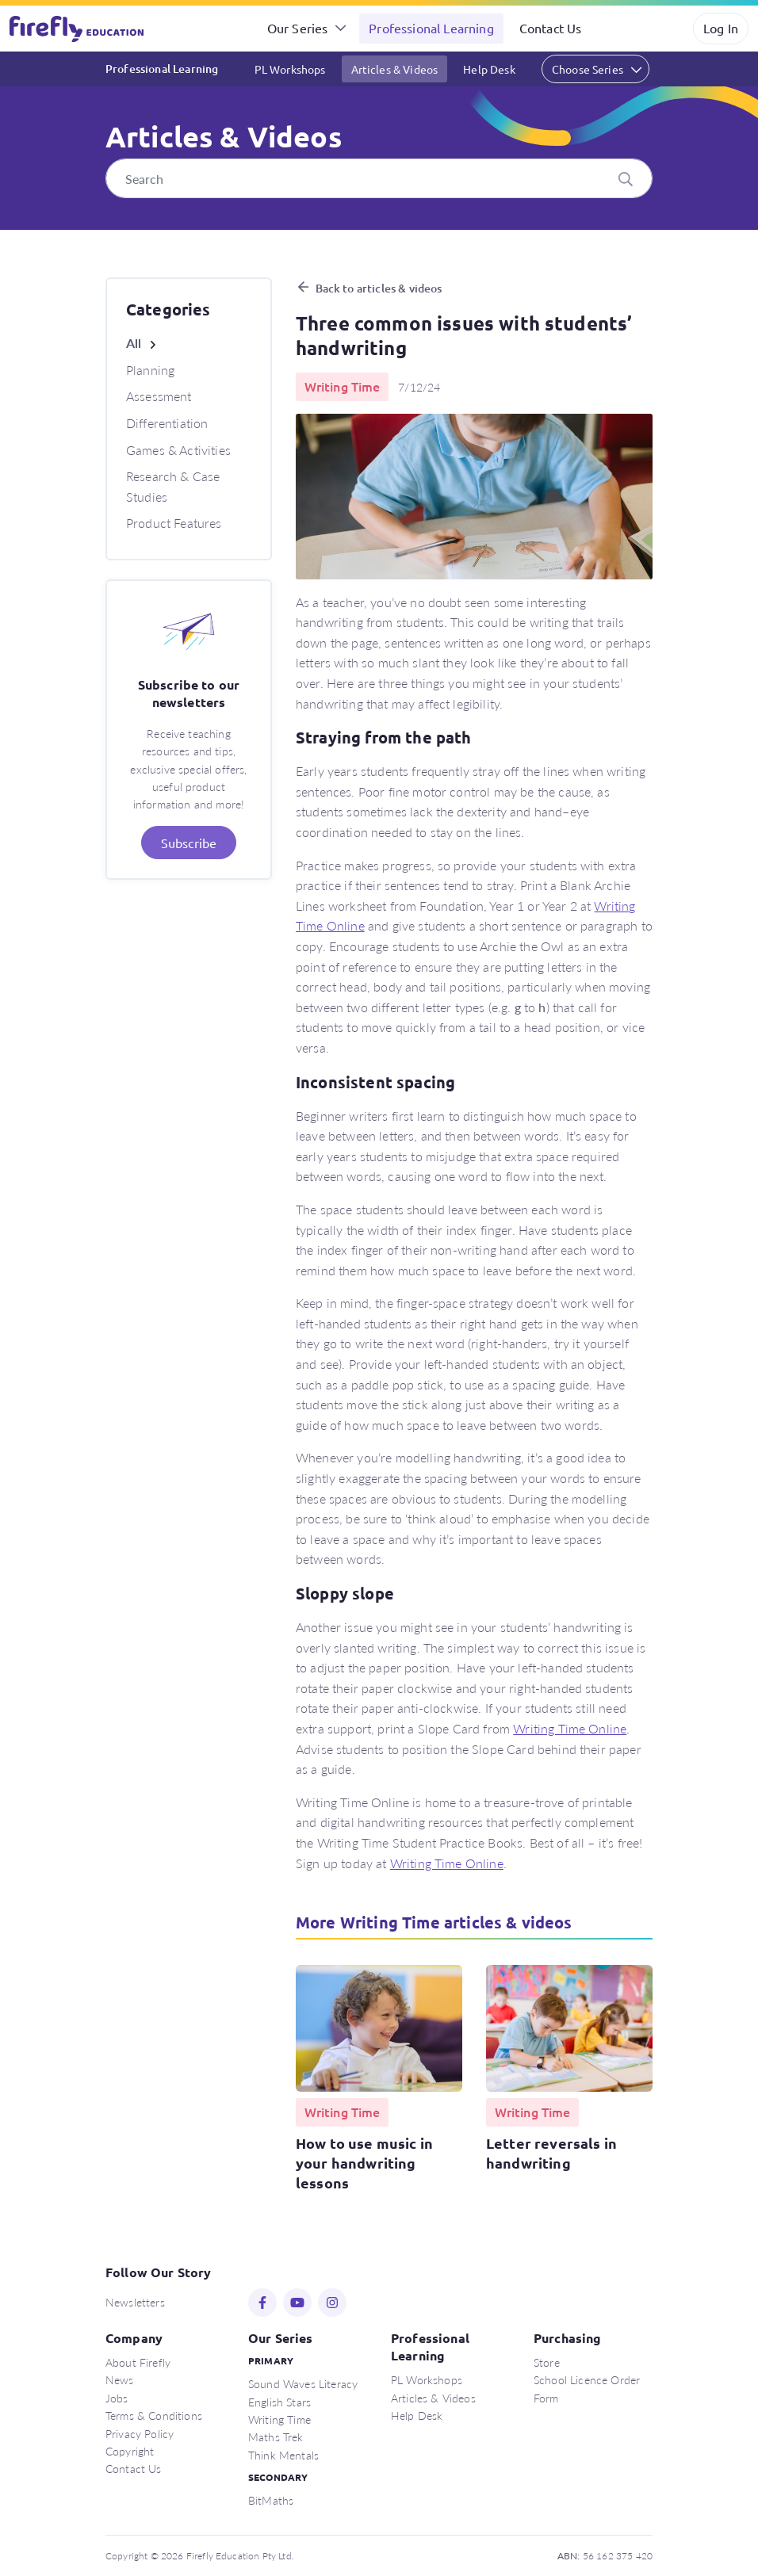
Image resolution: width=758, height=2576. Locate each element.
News (119, 2379)
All (133, 343)
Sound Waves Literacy (303, 2383)
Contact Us (550, 28)
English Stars (279, 2402)
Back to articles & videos (379, 288)
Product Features (174, 523)
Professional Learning (431, 28)
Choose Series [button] (587, 69)
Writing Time (279, 2419)
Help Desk (489, 69)
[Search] (379, 178)
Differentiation (167, 423)
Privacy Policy (139, 2433)
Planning (150, 370)
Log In (720, 28)
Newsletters (135, 2302)
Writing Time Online (569, 1728)
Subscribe (188, 842)
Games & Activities (178, 450)
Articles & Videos (394, 69)
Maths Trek (276, 2436)
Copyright (129, 2451)
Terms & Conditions (153, 2415)
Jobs (116, 2398)
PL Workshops (290, 69)
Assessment (159, 396)
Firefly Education (78, 28)
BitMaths (270, 2500)
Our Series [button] (297, 28)
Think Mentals (283, 2455)
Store (547, 2362)
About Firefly (137, 2362)
